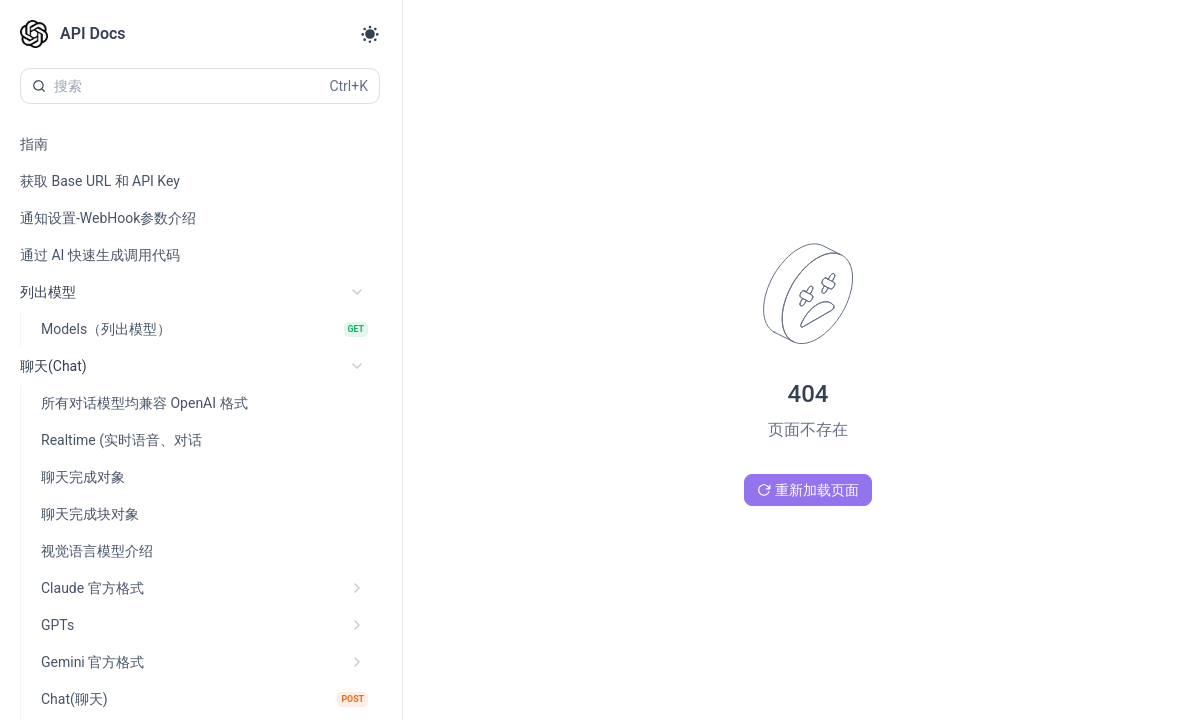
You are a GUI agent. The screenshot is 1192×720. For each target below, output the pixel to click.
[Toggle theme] (370, 34)
